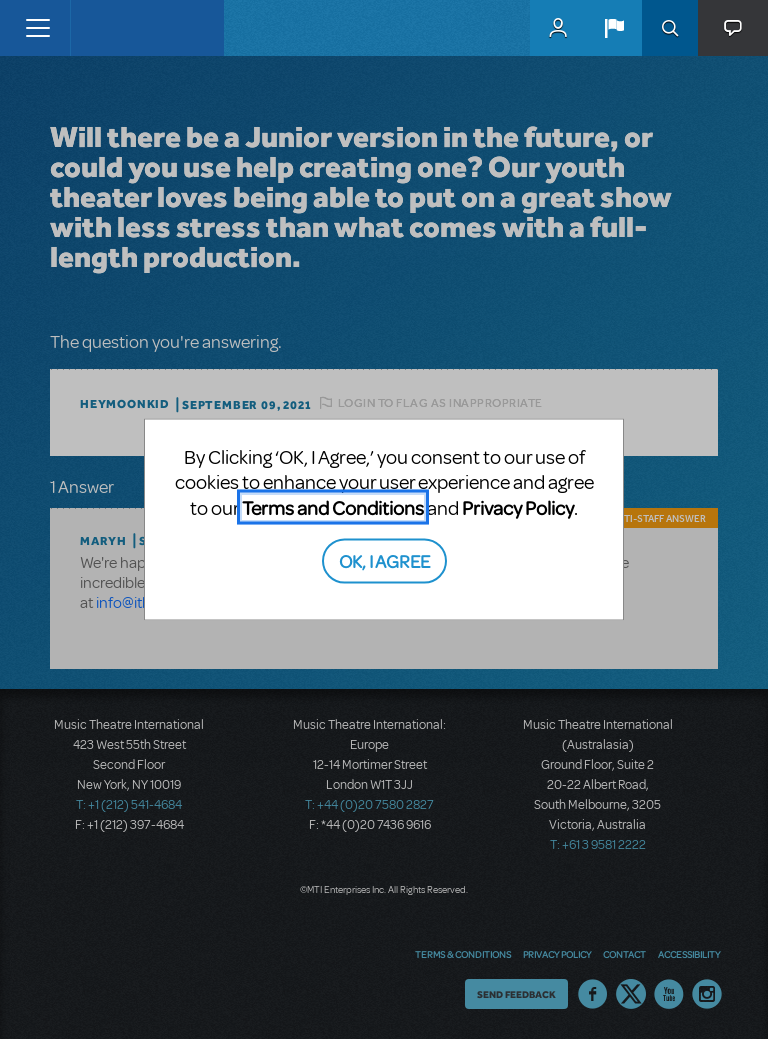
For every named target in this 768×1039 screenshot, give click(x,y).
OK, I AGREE (384, 560)
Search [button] (670, 28)
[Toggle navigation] (37, 28)
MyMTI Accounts (558, 28)
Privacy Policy (518, 506)
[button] (614, 28)
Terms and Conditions (333, 506)
